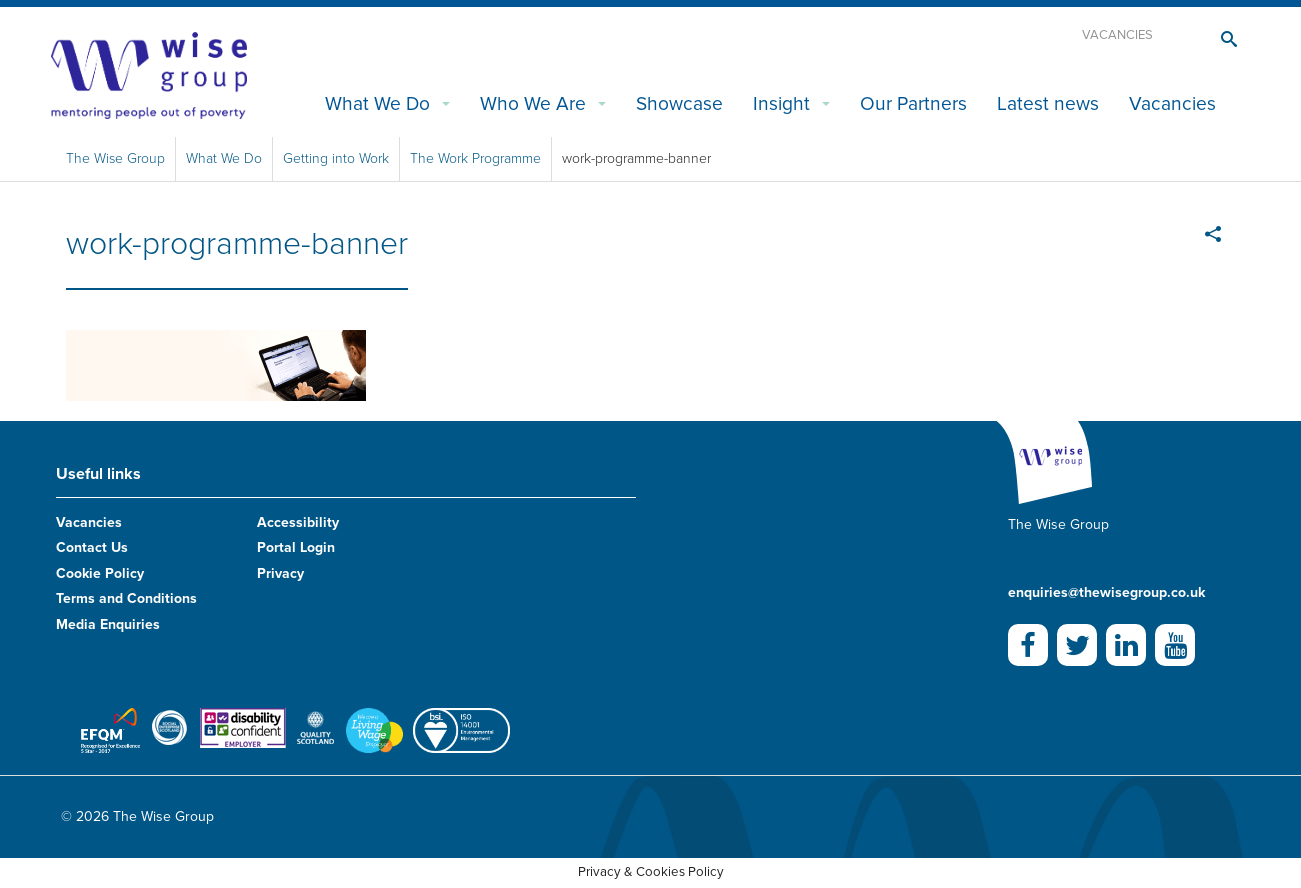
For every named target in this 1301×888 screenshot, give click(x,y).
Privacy (280, 573)
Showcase (679, 103)
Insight (781, 103)
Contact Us (92, 547)
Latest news (1048, 103)
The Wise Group (115, 158)
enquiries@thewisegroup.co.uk (1106, 592)
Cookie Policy (100, 573)
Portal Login (296, 547)
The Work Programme (475, 158)
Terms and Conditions (126, 598)
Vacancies (1117, 35)
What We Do (377, 103)
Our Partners (913, 103)
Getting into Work (336, 158)
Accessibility (298, 522)
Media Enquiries (108, 624)
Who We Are (533, 103)
